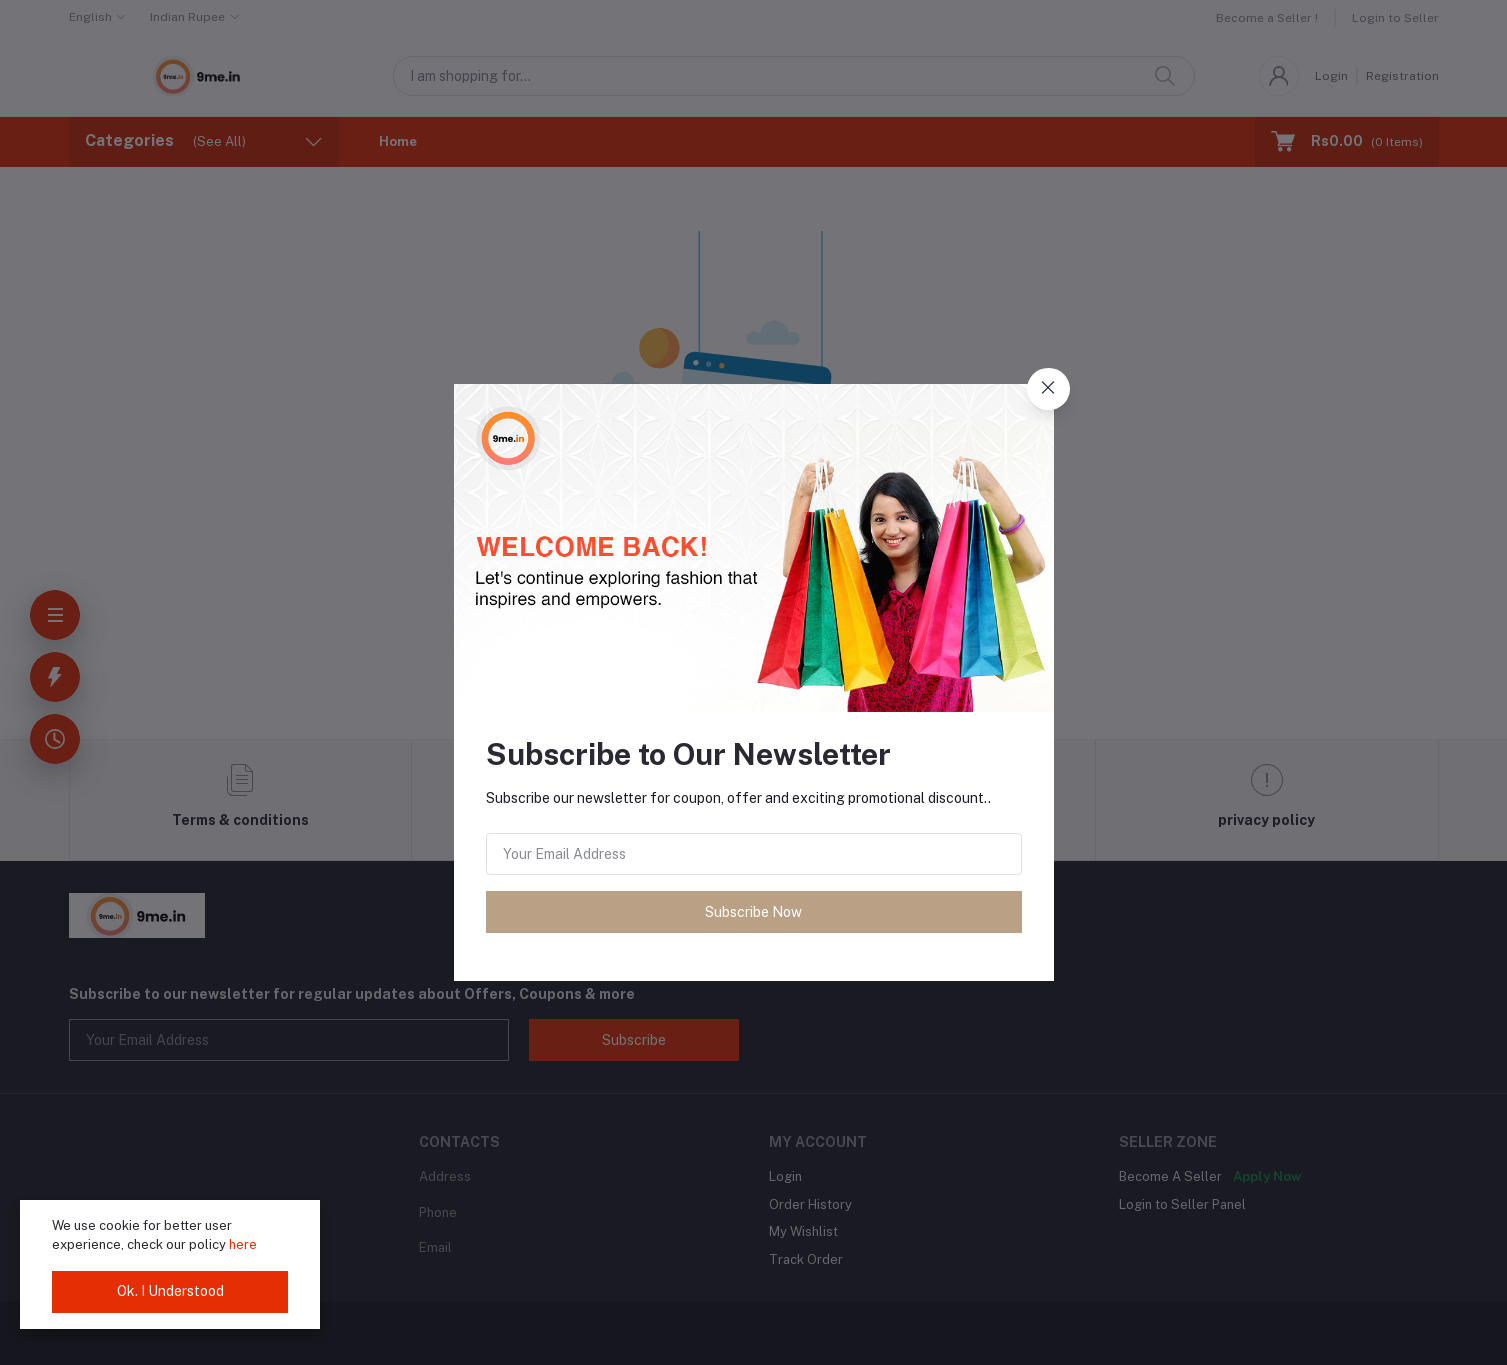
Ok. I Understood (170, 1291)
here (243, 1244)
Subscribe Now (753, 912)
